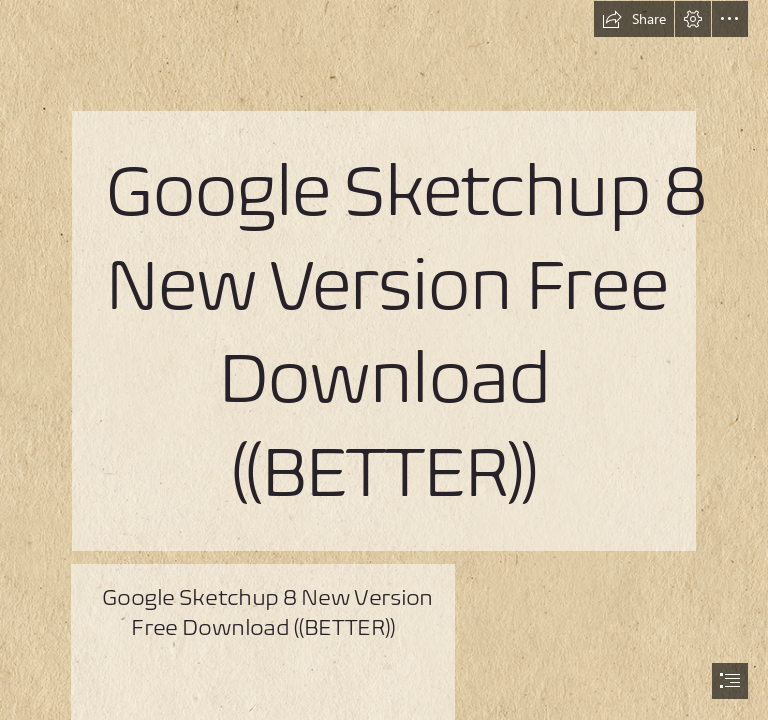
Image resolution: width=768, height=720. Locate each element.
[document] (384, 360)
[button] (634, 19)
